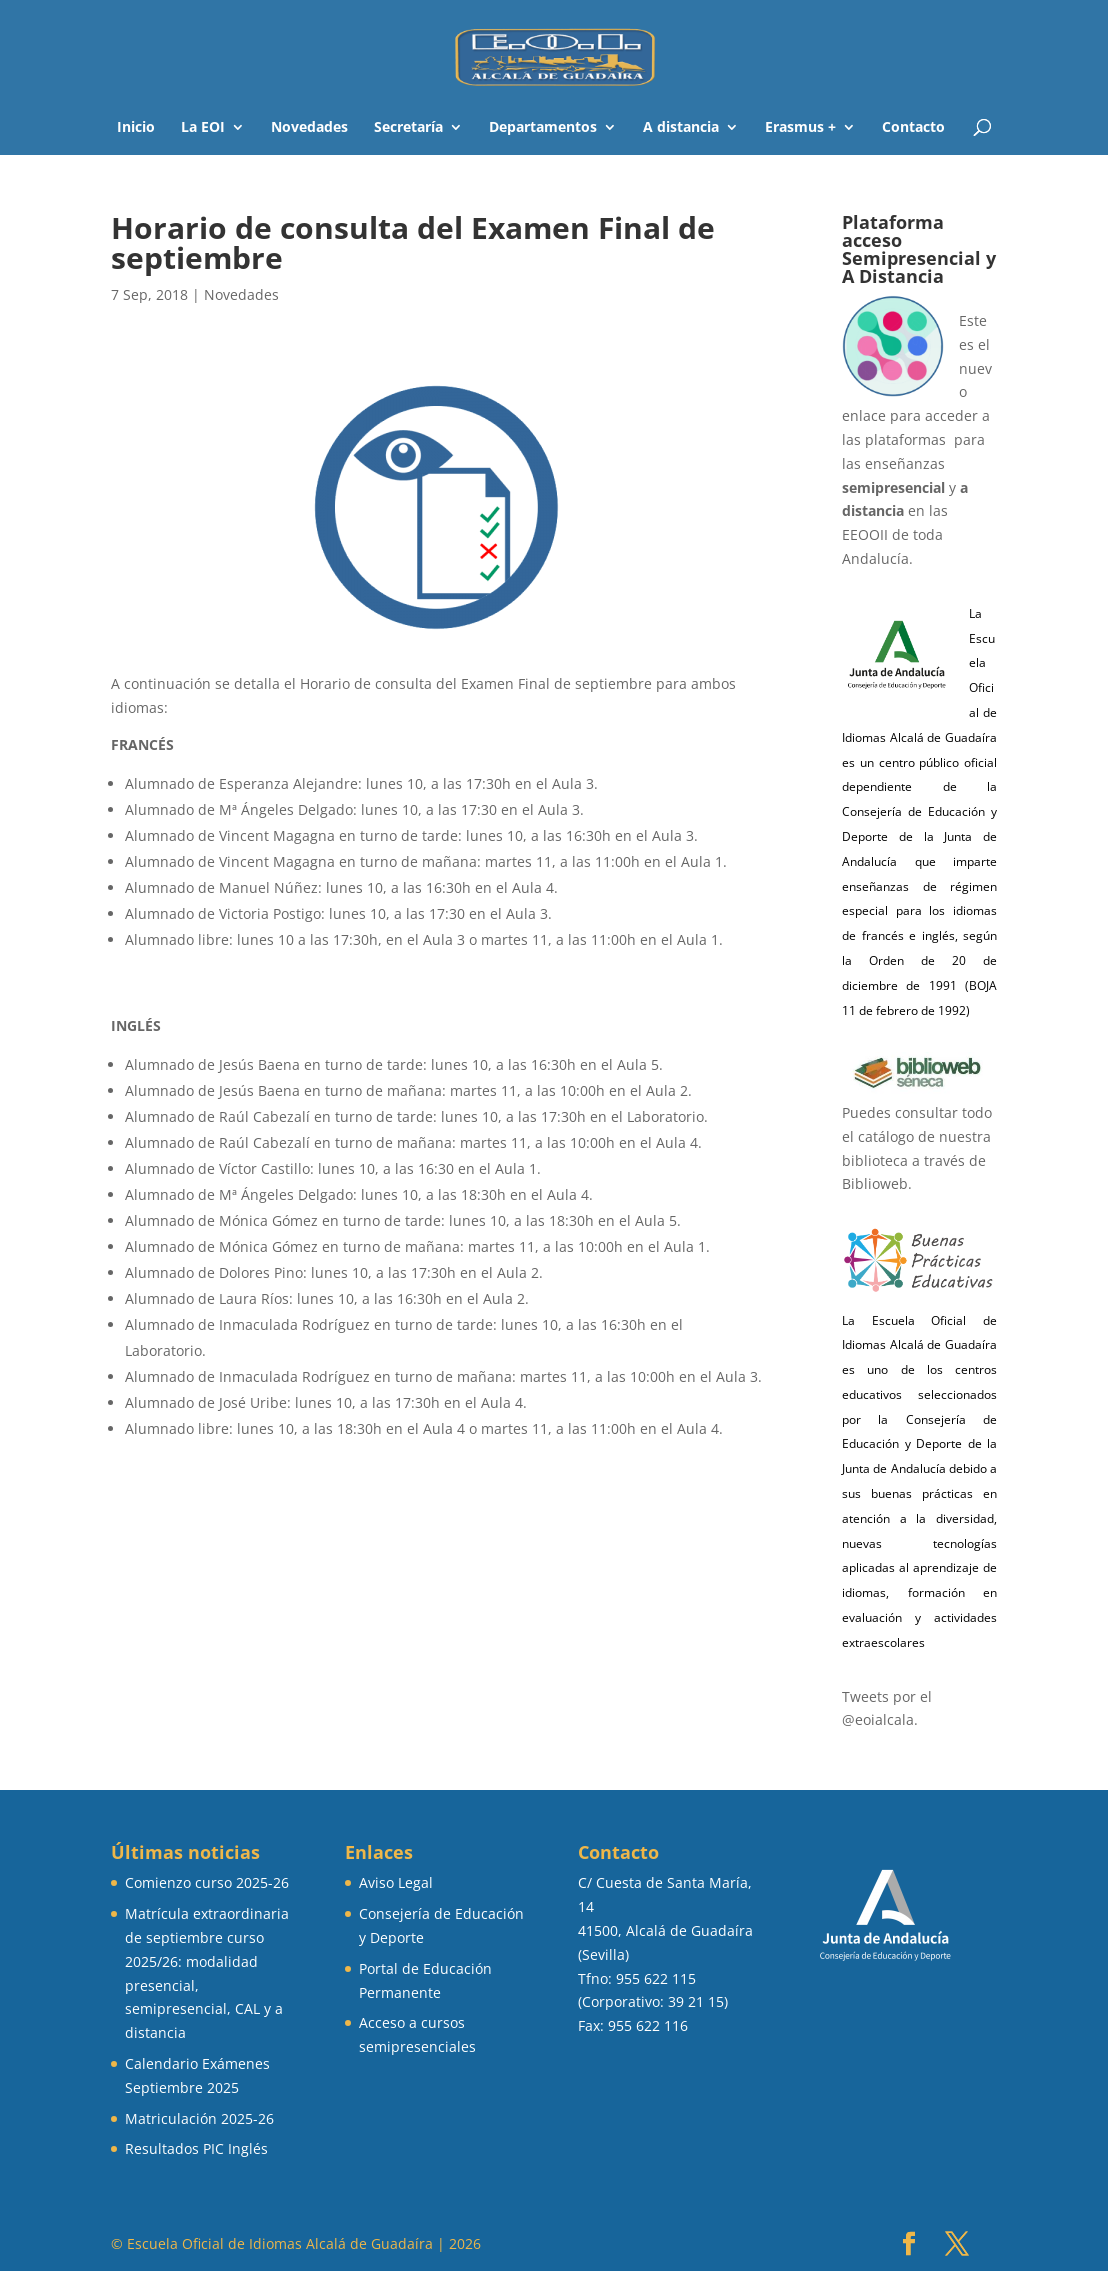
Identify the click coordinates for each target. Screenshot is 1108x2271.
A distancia (681, 128)
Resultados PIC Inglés (196, 2148)
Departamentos (543, 128)
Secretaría (408, 128)
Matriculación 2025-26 (199, 2118)
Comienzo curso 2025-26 (207, 1882)
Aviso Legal (396, 1882)
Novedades (309, 128)
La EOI (203, 128)
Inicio (136, 128)
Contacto (913, 128)
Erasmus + (800, 128)
